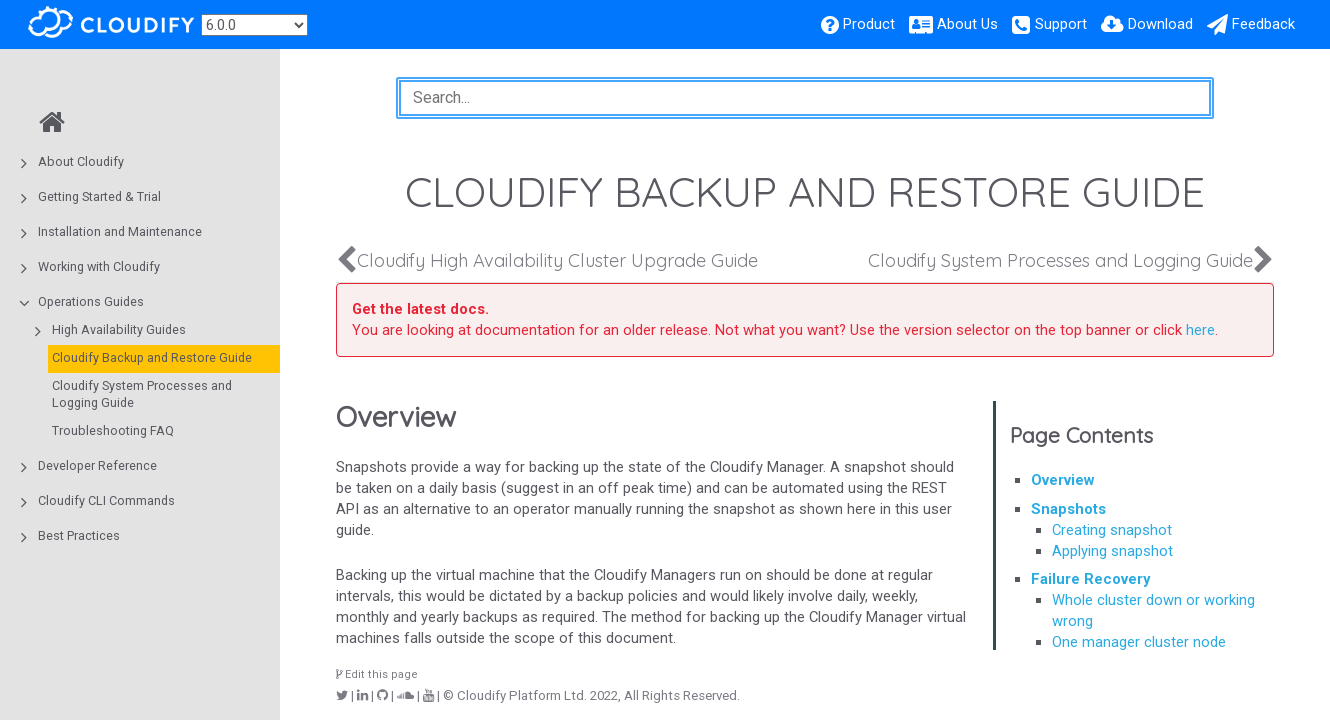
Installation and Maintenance (120, 231)
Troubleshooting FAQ (113, 430)
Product (869, 24)
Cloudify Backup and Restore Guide (152, 357)
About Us (967, 24)
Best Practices (79, 535)
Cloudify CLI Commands (106, 500)
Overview (1062, 480)
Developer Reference (97, 465)
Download (1160, 24)
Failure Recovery (1090, 579)
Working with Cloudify (99, 266)
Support (1061, 24)
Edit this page (377, 674)
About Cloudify (81, 161)
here (1200, 330)
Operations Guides (91, 301)
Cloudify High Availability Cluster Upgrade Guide (557, 260)
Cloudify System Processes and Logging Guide (142, 394)
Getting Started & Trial (99, 196)
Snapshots (1068, 509)
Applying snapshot (1112, 551)
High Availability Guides (119, 329)
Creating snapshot (1112, 530)
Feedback (1263, 24)
